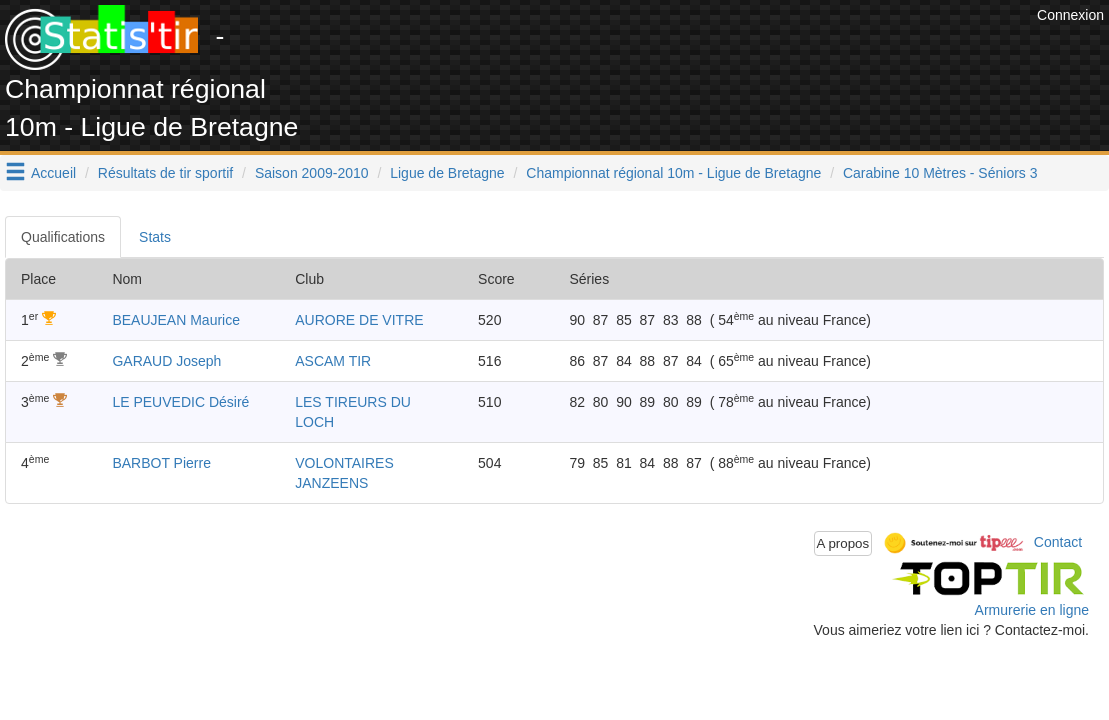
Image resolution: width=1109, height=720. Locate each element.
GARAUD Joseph (166, 361)
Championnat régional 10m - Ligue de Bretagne (673, 173)
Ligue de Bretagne (447, 173)
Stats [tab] (155, 237)
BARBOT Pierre (161, 463)
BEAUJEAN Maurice (176, 320)
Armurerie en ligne (1032, 610)
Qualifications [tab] (63, 237)
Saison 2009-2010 (312, 173)
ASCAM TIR (333, 361)
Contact (1058, 542)
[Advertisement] (668, 50)
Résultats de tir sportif (165, 173)
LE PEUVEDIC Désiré (180, 402)
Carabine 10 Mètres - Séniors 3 (940, 173)
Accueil (53, 173)
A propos (843, 543)
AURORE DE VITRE (359, 320)
